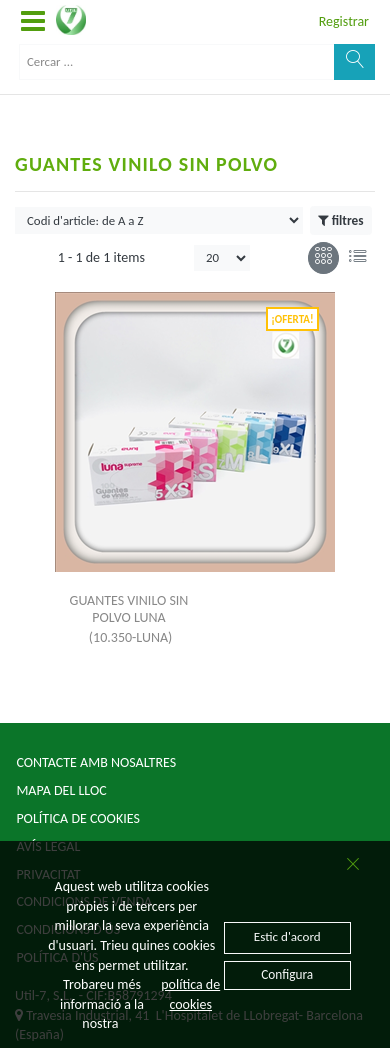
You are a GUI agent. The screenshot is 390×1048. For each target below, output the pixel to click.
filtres (340, 221)
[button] (33, 22)
